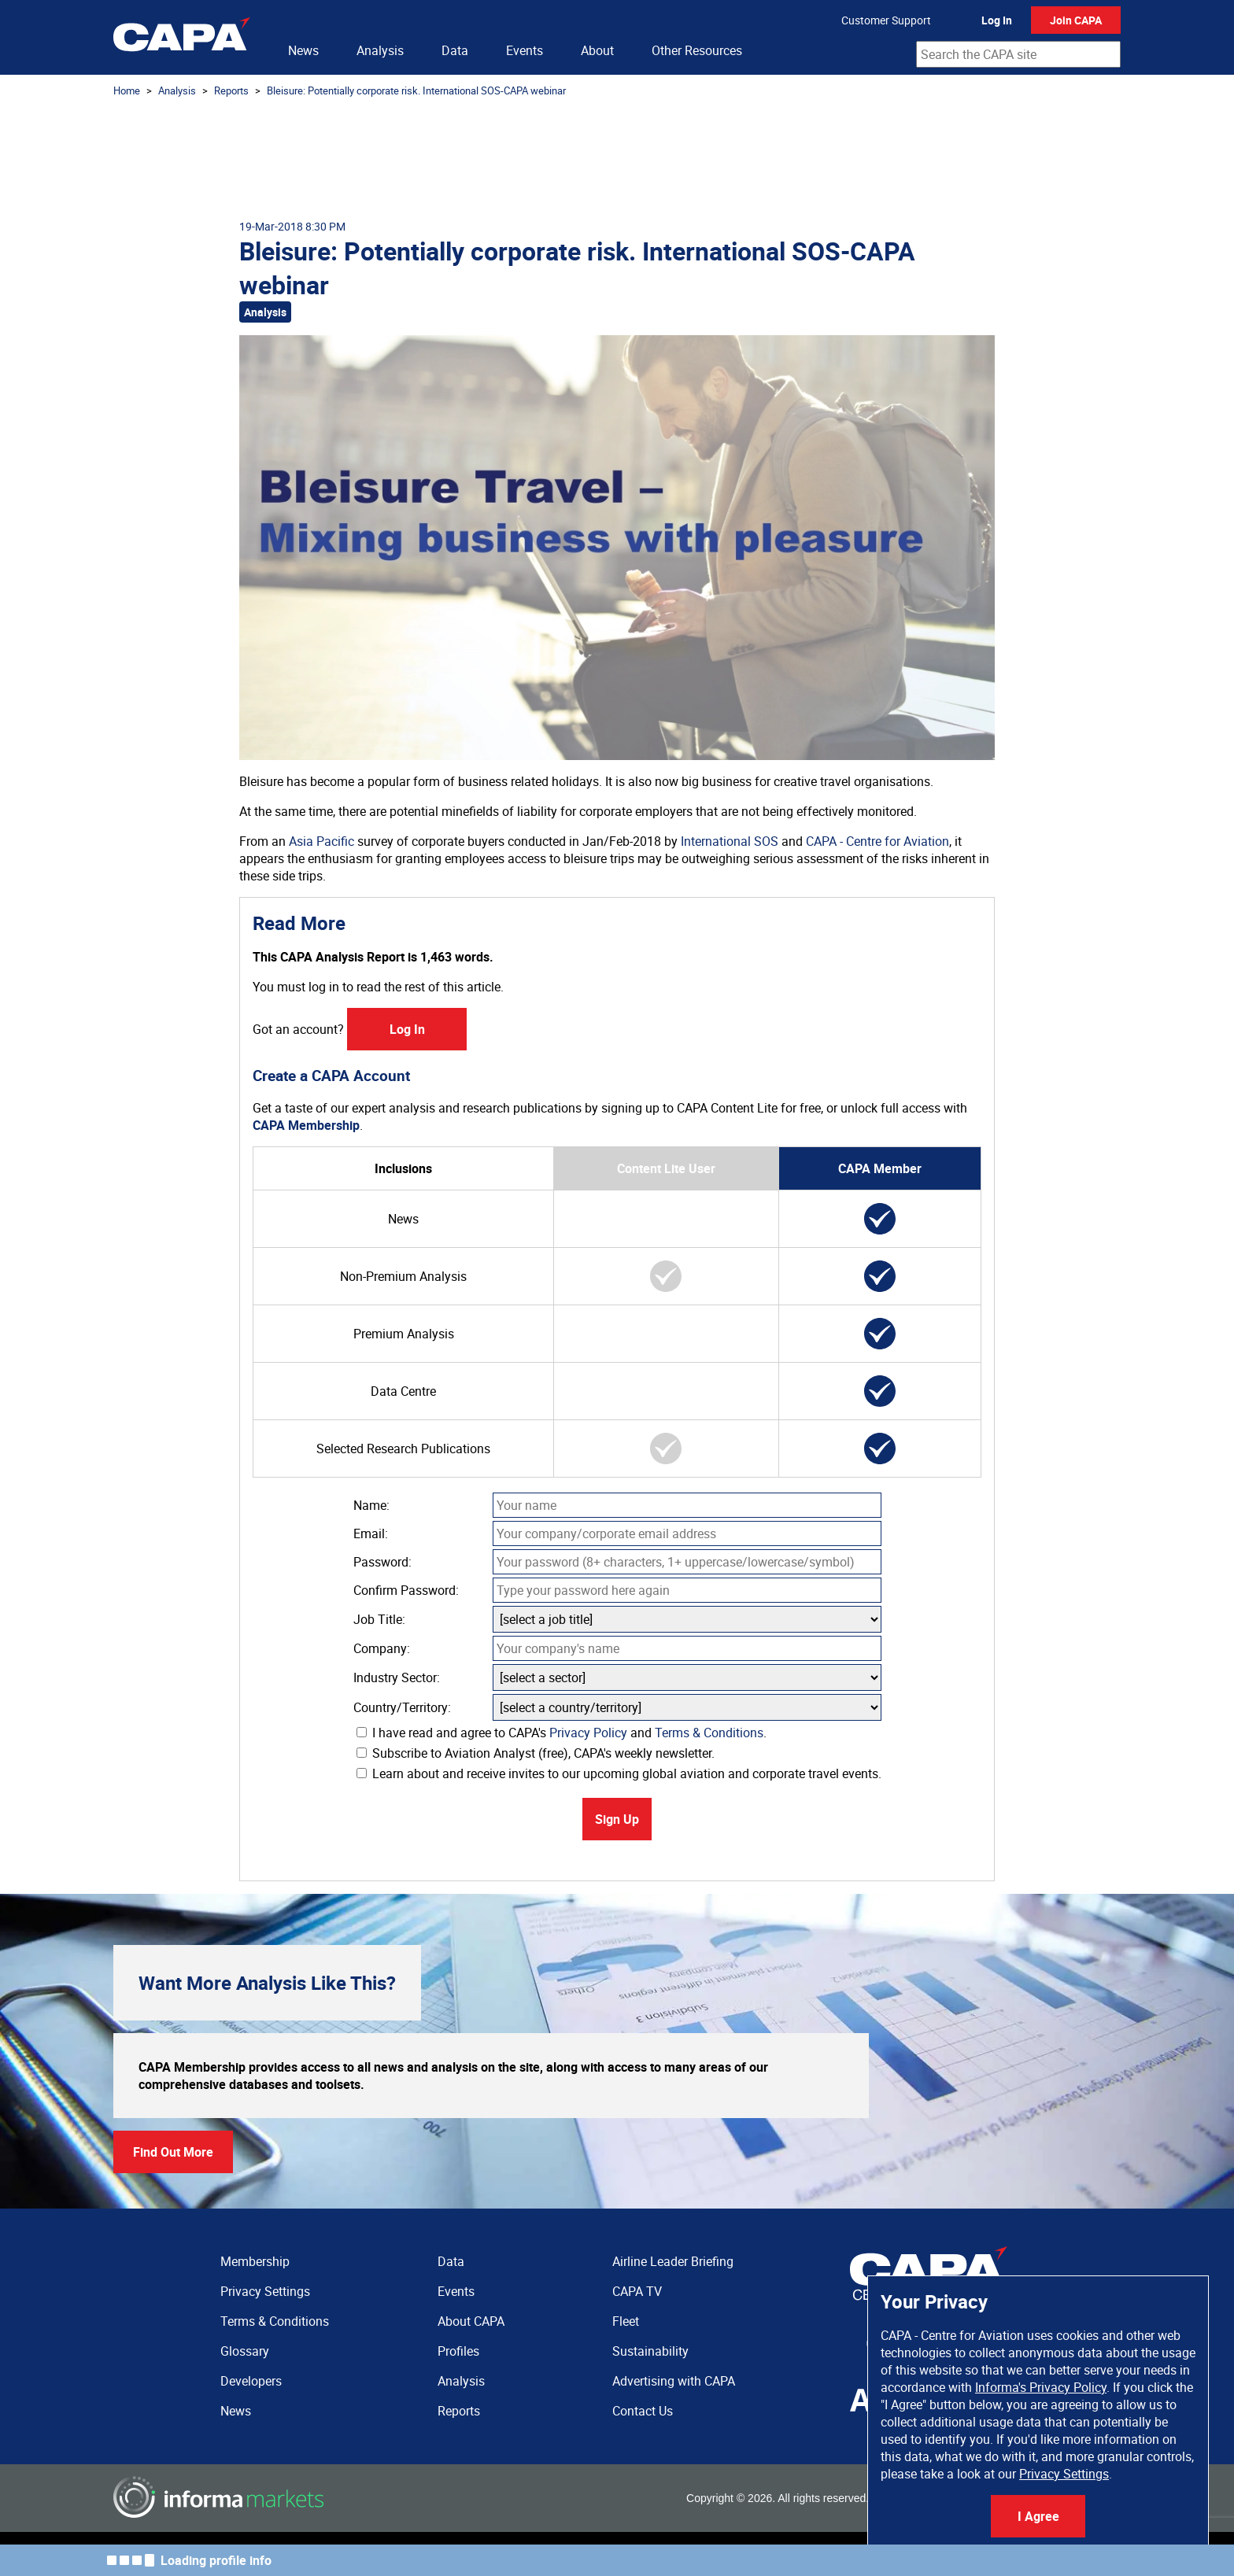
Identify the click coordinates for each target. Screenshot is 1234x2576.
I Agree (1038, 2516)
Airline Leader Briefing (672, 2261)
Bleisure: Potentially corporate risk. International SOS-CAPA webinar (416, 90)
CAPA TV (637, 2291)
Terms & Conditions (709, 1732)
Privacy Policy (588, 1732)
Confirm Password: (406, 1590)
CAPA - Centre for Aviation (877, 841)
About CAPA (471, 2321)
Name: (371, 1505)
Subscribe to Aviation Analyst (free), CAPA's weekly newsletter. (536, 1753)
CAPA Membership (306, 1125)
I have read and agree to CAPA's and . (562, 1732)
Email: (370, 1533)
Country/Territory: (402, 1707)
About (597, 50)
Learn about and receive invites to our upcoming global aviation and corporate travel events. (619, 1773)
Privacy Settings (1064, 2473)
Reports (231, 90)
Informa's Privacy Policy (1041, 2387)
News (303, 50)
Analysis (380, 50)
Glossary (244, 2351)
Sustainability (650, 2351)
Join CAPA (1076, 20)
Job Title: (379, 1619)
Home (126, 90)
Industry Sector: (396, 1677)
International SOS (729, 841)
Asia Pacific (321, 841)
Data (455, 50)
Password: (382, 1561)
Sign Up (617, 1819)
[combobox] (1018, 54)
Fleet (625, 2321)
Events (524, 50)
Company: (381, 1648)
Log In (996, 20)
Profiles (458, 2351)
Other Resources (697, 50)
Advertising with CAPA (673, 2381)
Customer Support (886, 20)
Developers (251, 2381)
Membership (255, 2261)
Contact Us (642, 2410)
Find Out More (173, 2152)
